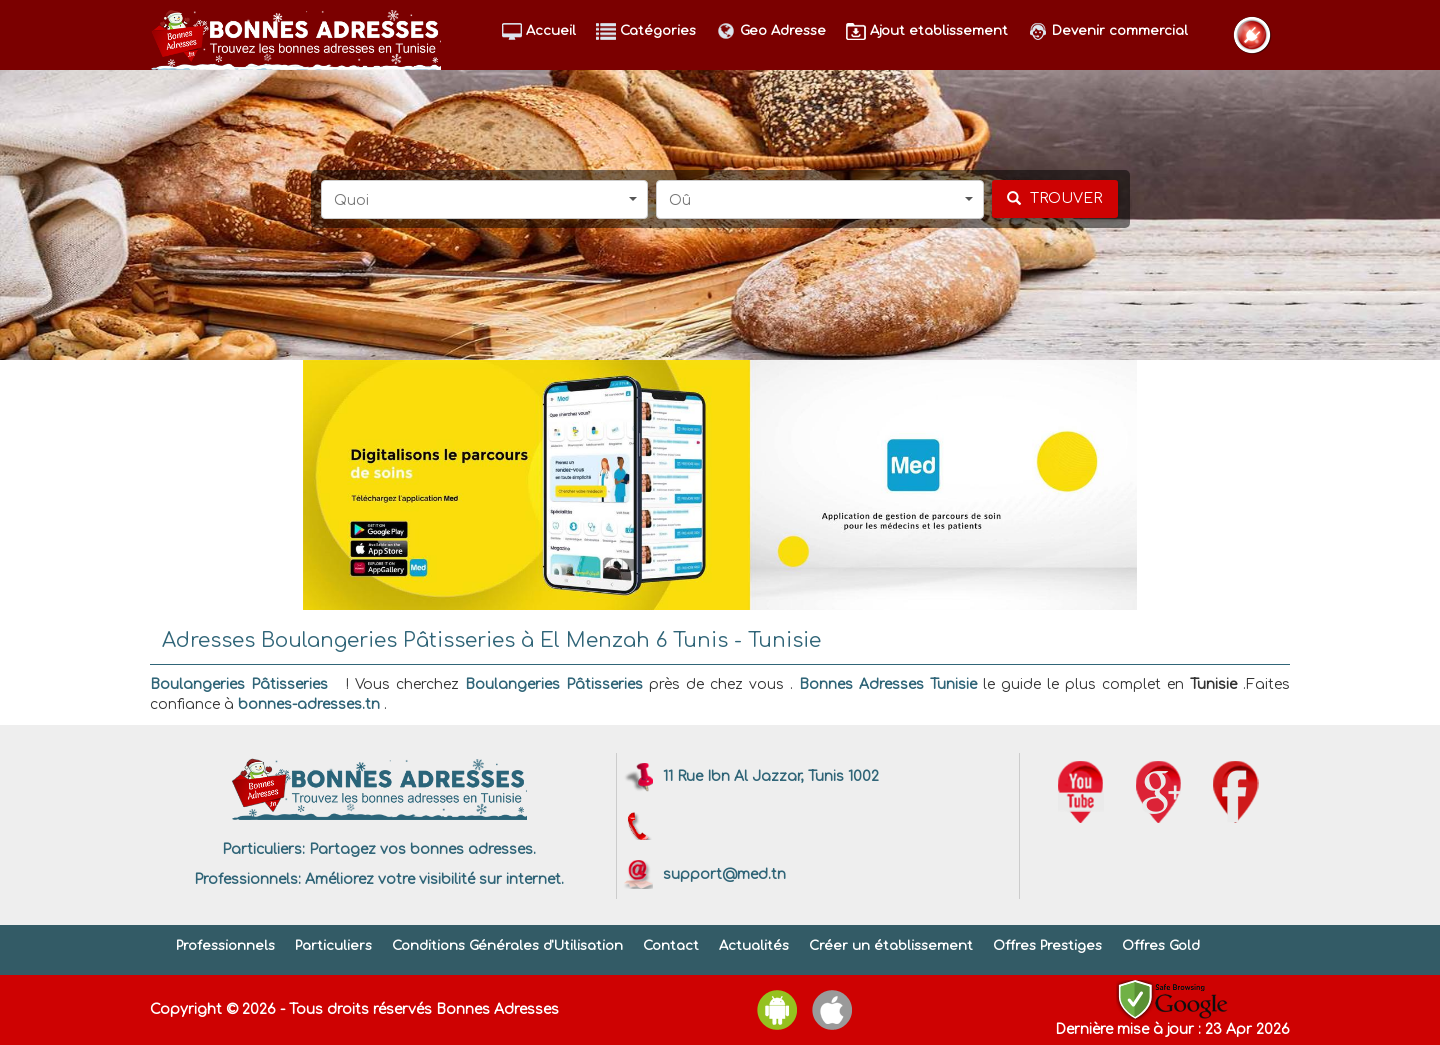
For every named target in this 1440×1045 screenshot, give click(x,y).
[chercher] (1054, 199)
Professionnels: (247, 879)
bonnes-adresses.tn (309, 704)
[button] (485, 199)
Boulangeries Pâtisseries (239, 684)
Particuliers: (263, 849)
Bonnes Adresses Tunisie (888, 684)
